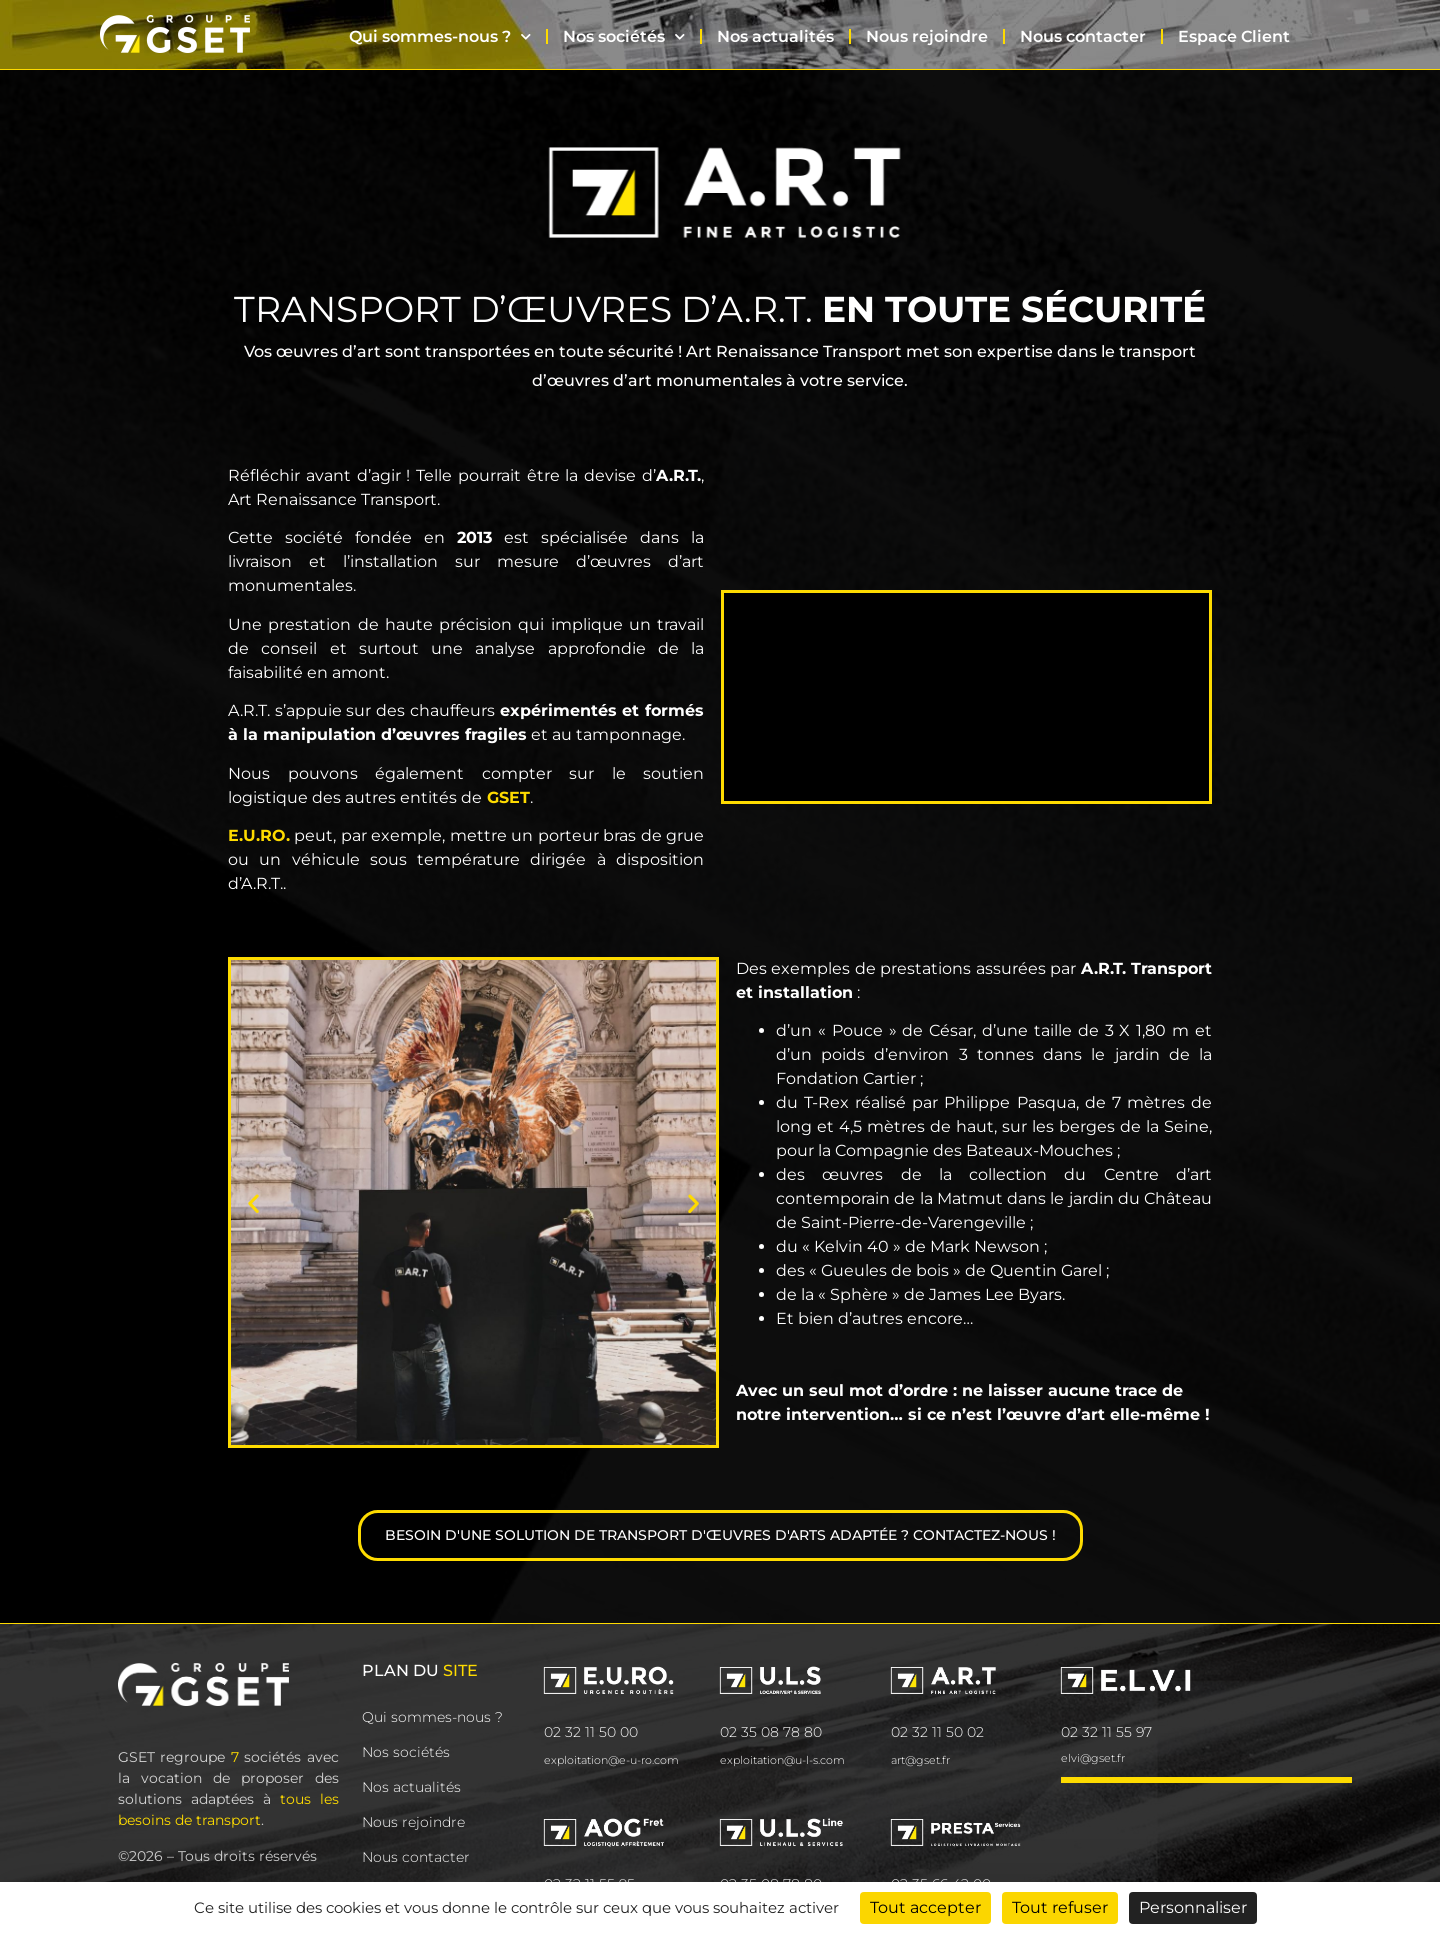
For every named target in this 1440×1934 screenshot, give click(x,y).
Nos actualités (775, 36)
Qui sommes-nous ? (440, 36)
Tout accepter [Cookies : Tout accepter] (925, 1907)
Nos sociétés (624, 36)
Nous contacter (1083, 36)
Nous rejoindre (927, 36)
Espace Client (1234, 36)
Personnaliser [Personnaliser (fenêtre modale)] (1193, 1907)
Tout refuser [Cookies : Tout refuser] (1060, 1907)
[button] (253, 1202)
